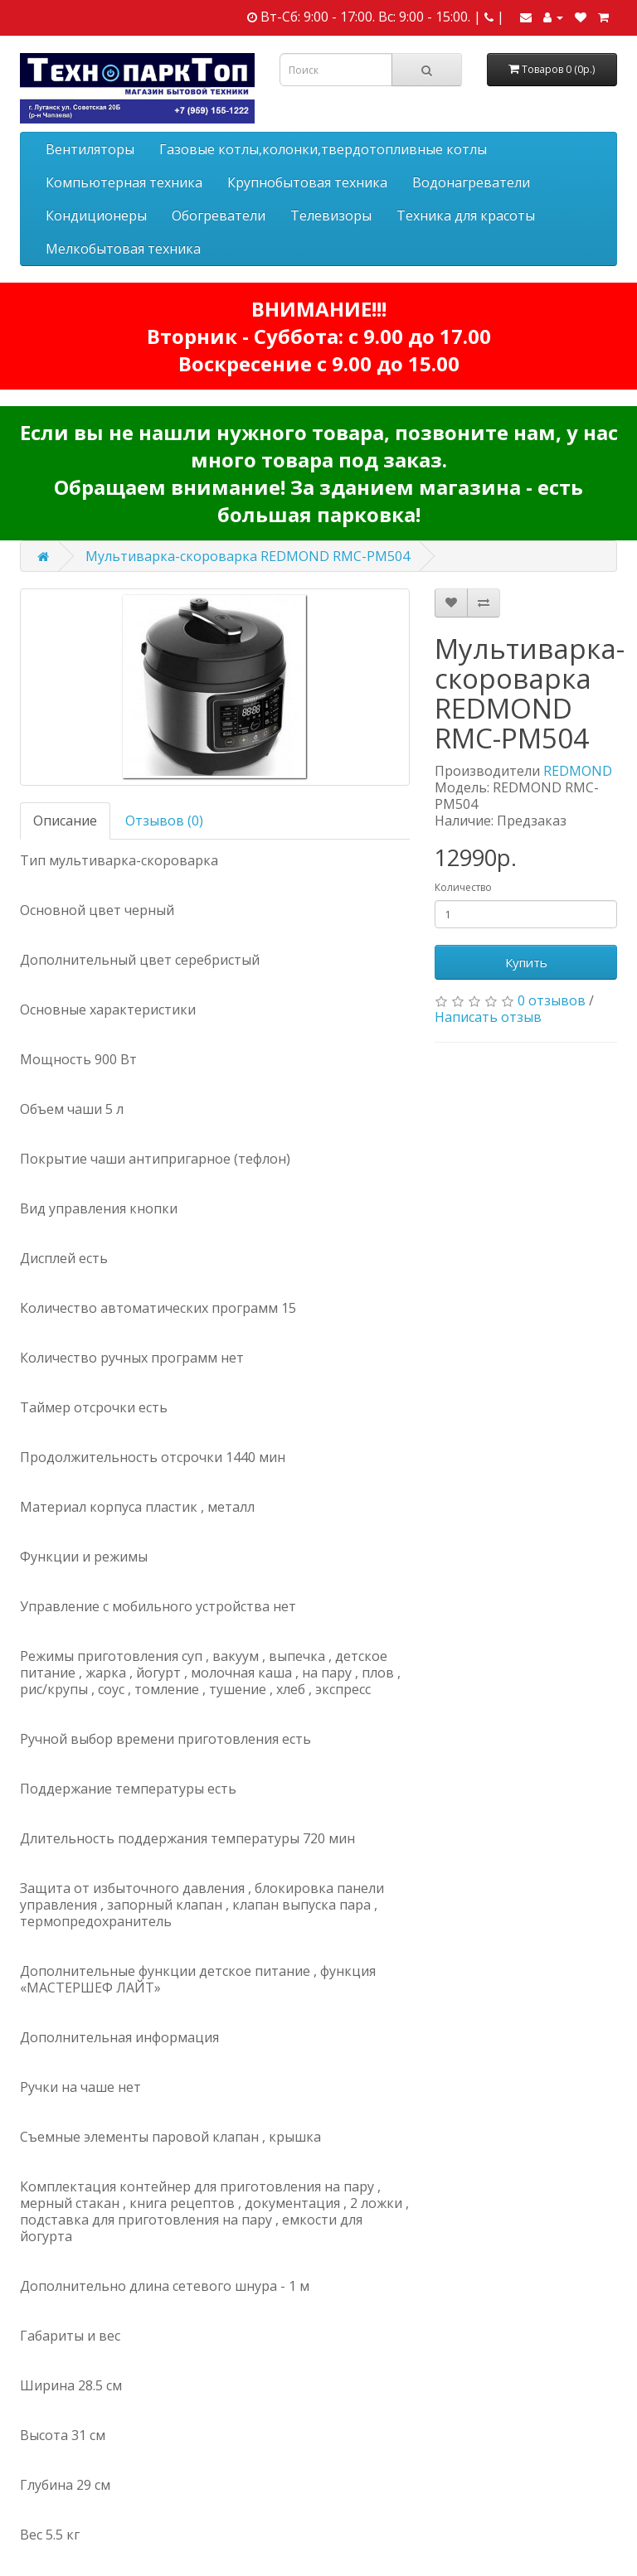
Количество (463, 887)
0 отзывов (552, 1000)
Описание (65, 820)
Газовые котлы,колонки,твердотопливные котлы (323, 149)
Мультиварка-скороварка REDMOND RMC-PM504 (247, 556)
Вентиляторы (90, 149)
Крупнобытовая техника (307, 182)
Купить (526, 962)
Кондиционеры (96, 215)
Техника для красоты (465, 215)
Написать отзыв (488, 1017)
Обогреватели (218, 215)
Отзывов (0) (164, 820)
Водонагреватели (471, 182)
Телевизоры (331, 215)
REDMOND (577, 771)
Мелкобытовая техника (123, 249)
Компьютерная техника (124, 182)
